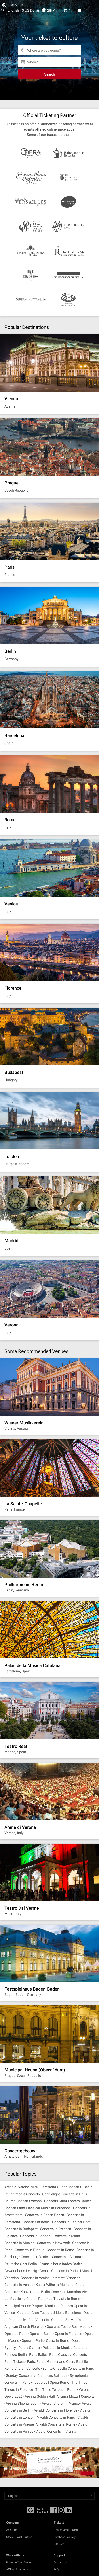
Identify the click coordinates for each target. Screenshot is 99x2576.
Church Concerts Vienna (23, 2201)
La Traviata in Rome (64, 2299)
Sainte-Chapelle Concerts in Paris (68, 2368)
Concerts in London (35, 2236)
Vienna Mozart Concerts (76, 2396)
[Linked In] (68, 2511)
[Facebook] (30, 2509)
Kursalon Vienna (80, 2292)
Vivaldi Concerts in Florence (55, 2410)
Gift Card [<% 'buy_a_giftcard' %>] (51, 10)
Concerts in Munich (19, 2243)
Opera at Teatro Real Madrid (68, 2326)
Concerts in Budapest (21, 2229)
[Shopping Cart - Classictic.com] (69, 10)
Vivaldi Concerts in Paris (56, 2417)
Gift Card (59, 2544)
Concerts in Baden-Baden (44, 2215)
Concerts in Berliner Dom (71, 2222)
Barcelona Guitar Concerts (60, 2187)
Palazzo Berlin (15, 2354)
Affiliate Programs (17, 2569)
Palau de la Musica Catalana (65, 2348)
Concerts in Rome (60, 2250)
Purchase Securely (65, 2537)
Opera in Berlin (41, 2334)
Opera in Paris (33, 2340)
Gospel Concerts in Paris (59, 2271)
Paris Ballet (38, 2354)
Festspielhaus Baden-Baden (61, 2264)
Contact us (60, 2562)
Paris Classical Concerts (68, 2354)
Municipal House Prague (23, 2306)
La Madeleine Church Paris (25, 2299)
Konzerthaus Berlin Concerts (43, 2292)
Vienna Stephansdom (23, 2403)
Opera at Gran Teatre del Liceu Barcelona (49, 2313)
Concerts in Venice (35, 2257)
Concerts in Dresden (55, 2229)
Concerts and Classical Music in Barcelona (37, 2208)
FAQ (56, 2569)
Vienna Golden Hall (40, 2396)
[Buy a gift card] (49, 2462)
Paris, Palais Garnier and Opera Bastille (57, 2362)
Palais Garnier (29, 2348)
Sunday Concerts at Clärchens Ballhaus (36, 2375)
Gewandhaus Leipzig (20, 2271)
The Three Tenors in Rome (55, 2389)
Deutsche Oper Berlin (20, 2264)
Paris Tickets (14, 2362)
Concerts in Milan (66, 2236)
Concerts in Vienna (66, 2257)
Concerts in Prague (29, 2250)
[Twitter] (61, 2511)
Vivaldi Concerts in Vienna (56, 2431)
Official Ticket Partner (19, 2537)
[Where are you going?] (49, 48)
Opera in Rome (57, 2340)
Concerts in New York (53, 2243)
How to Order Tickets (66, 2529)
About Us (11, 2529)
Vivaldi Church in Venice (61, 2403)
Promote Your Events (18, 2562)
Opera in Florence (68, 2334)
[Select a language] (49, 2496)
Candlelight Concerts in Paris (64, 2194)
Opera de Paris (15, 2334)
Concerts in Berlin (36, 2222)
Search (49, 74)
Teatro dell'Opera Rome (51, 2382)
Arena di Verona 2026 (21, 2187)
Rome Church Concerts (22, 2368)
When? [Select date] (32, 60)
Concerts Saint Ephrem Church (68, 2201)
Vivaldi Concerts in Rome (55, 2424)
